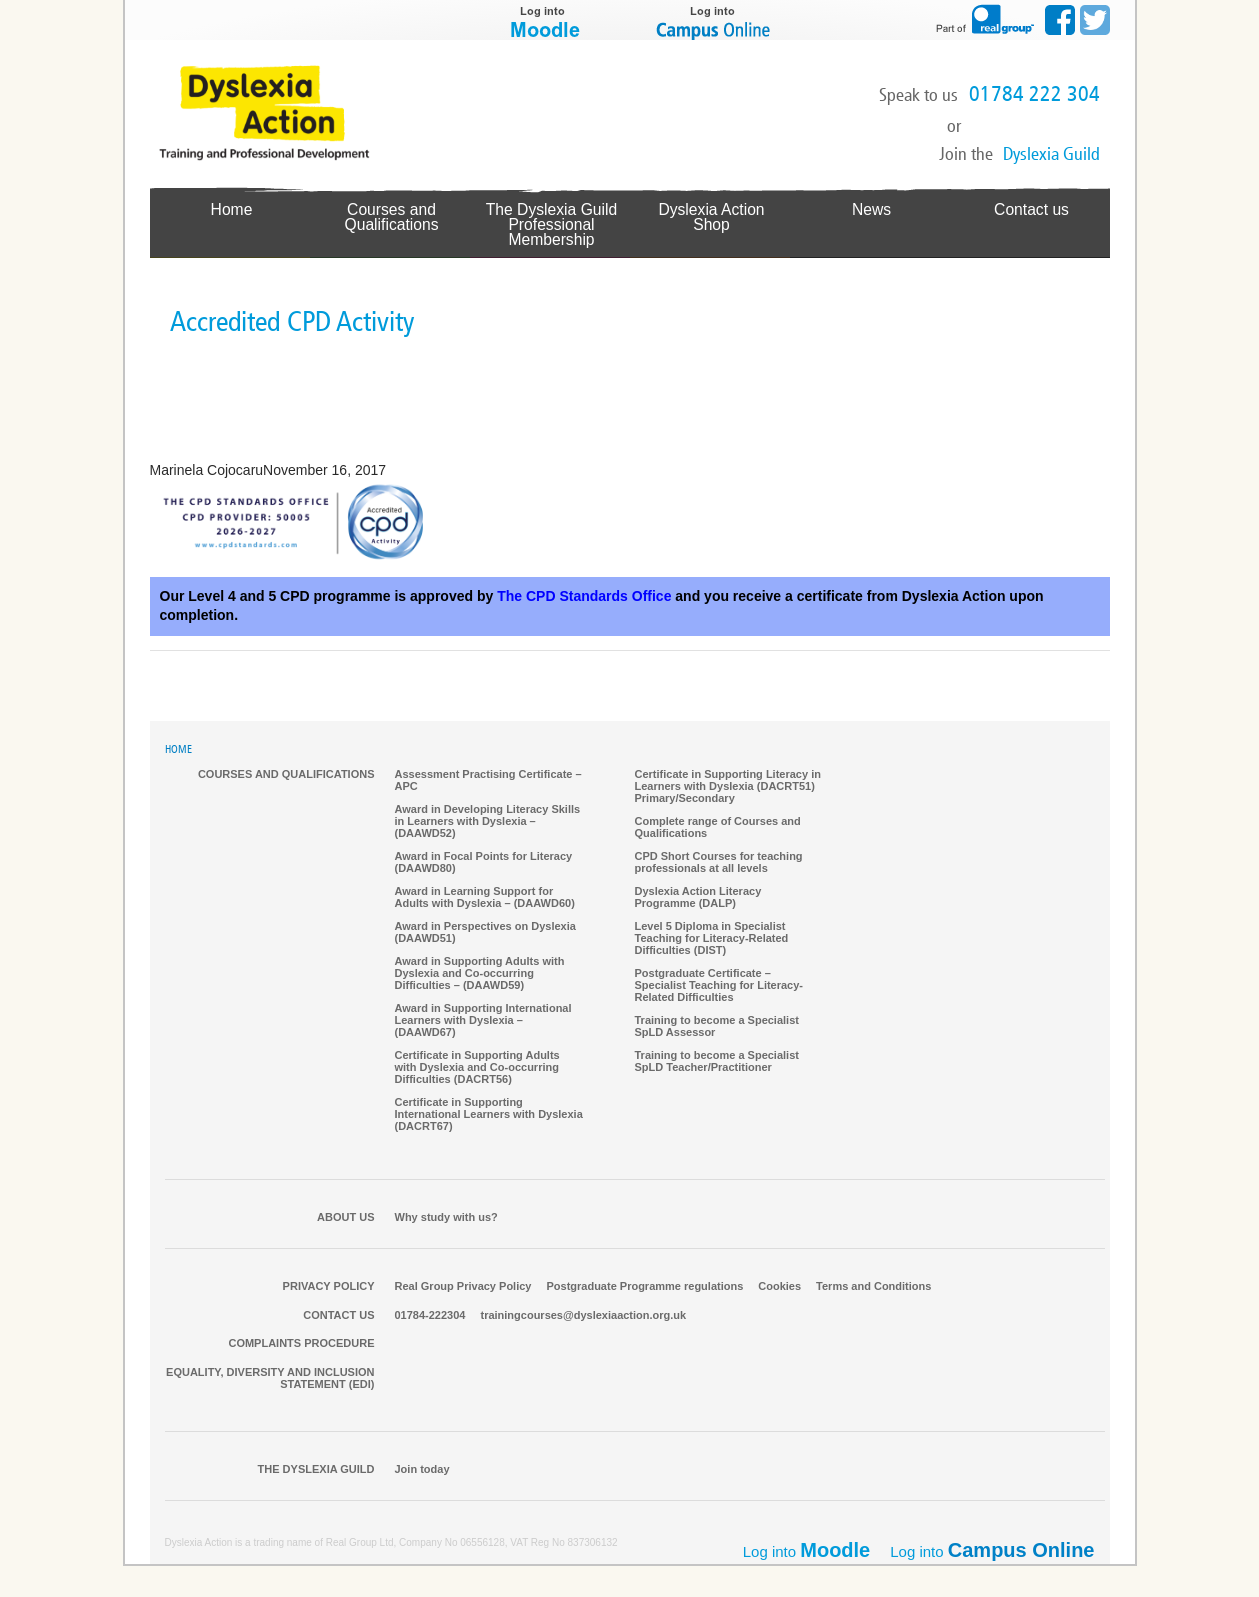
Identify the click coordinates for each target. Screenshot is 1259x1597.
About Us (345, 1218)
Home (231, 209)
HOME (178, 750)
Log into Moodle (545, 20)
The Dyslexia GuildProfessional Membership (552, 224)
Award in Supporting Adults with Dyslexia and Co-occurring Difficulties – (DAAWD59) (480, 974)
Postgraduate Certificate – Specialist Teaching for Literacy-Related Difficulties (719, 986)
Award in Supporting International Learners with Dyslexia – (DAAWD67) (483, 1021)
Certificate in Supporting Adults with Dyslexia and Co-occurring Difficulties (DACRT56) (477, 1068)
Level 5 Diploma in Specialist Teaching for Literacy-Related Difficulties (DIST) (712, 939)
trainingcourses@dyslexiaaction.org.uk (583, 1316)
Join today (422, 1470)
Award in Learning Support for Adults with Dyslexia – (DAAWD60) (485, 898)
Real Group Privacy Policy (463, 1287)
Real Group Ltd (360, 1543)
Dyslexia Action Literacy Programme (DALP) (698, 898)
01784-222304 (430, 1316)
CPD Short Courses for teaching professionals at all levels (719, 863)
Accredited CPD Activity (292, 322)
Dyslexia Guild (1051, 154)
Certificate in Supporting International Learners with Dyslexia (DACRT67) (489, 1115)
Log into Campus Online (715, 20)
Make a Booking (1036, 124)
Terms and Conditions (873, 1287)
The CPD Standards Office (584, 597)
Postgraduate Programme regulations (644, 1287)
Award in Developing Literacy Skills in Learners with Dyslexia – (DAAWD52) (488, 822)
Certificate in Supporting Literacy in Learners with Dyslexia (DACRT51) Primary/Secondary (728, 787)
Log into (992, 1551)
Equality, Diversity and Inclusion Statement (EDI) (270, 1379)
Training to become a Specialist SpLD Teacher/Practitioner (717, 1062)
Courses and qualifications (286, 775)
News (871, 209)
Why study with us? (446, 1218)
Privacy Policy (329, 1287)
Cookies (779, 1287)
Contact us (1031, 209)
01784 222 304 (1034, 94)
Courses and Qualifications (391, 216)
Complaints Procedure (301, 1344)
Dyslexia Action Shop (712, 209)
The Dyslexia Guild (316, 1470)
